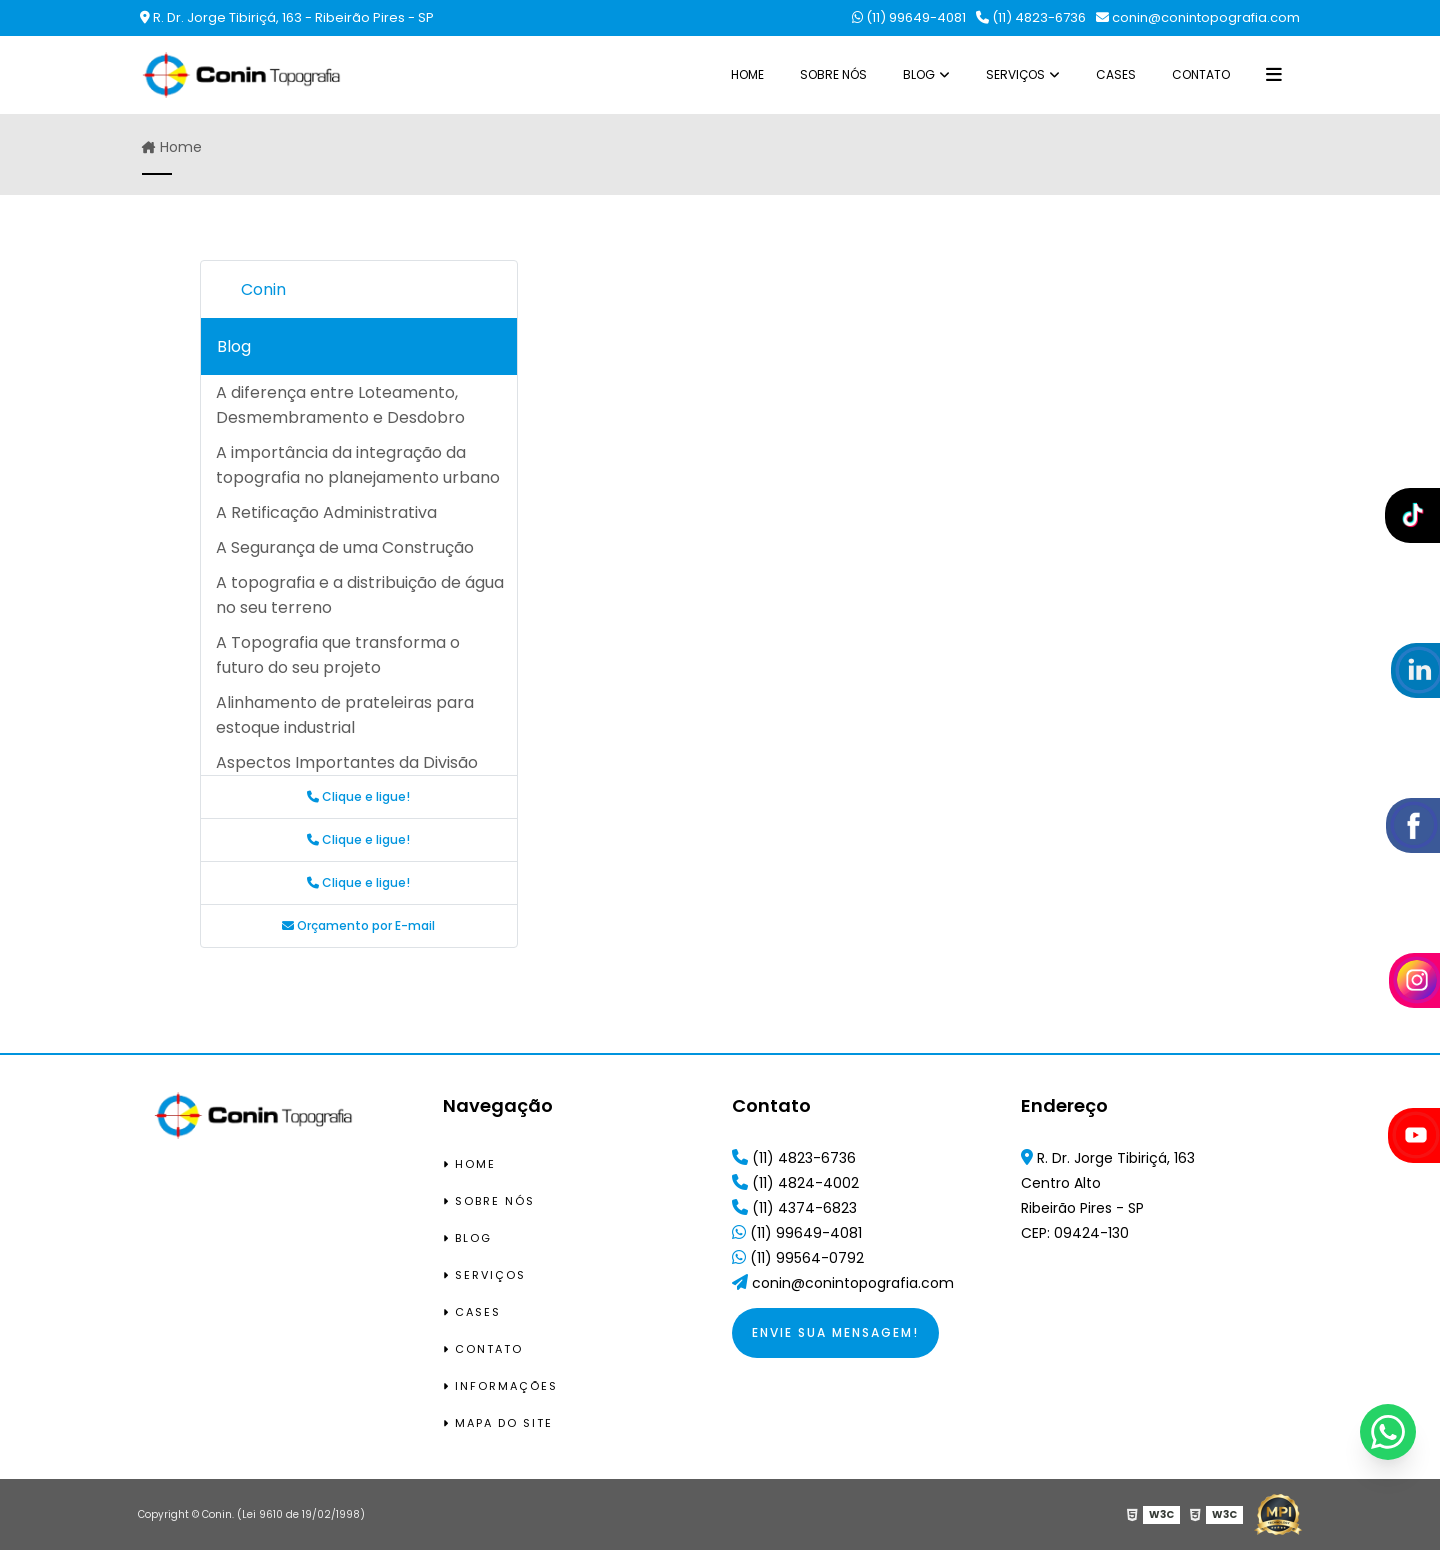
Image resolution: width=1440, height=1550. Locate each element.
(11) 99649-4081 (909, 17)
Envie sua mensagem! (835, 1332)
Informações (500, 1386)
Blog (919, 74)
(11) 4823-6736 (1031, 17)
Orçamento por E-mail (358, 925)
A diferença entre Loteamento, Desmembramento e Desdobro (340, 405)
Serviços (1015, 74)
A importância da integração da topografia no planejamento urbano (358, 465)
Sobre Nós (833, 74)
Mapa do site (498, 1423)
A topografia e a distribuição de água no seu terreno (360, 595)
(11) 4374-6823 (794, 1208)
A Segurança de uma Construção (345, 547)
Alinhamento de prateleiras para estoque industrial (345, 715)
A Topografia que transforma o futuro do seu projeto (338, 655)
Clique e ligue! (358, 796)
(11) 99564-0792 (798, 1258)
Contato (1201, 74)
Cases (1116, 74)
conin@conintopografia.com (1198, 17)
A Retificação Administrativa (326, 512)
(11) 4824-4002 (795, 1183)
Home (747, 74)
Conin (263, 289)
